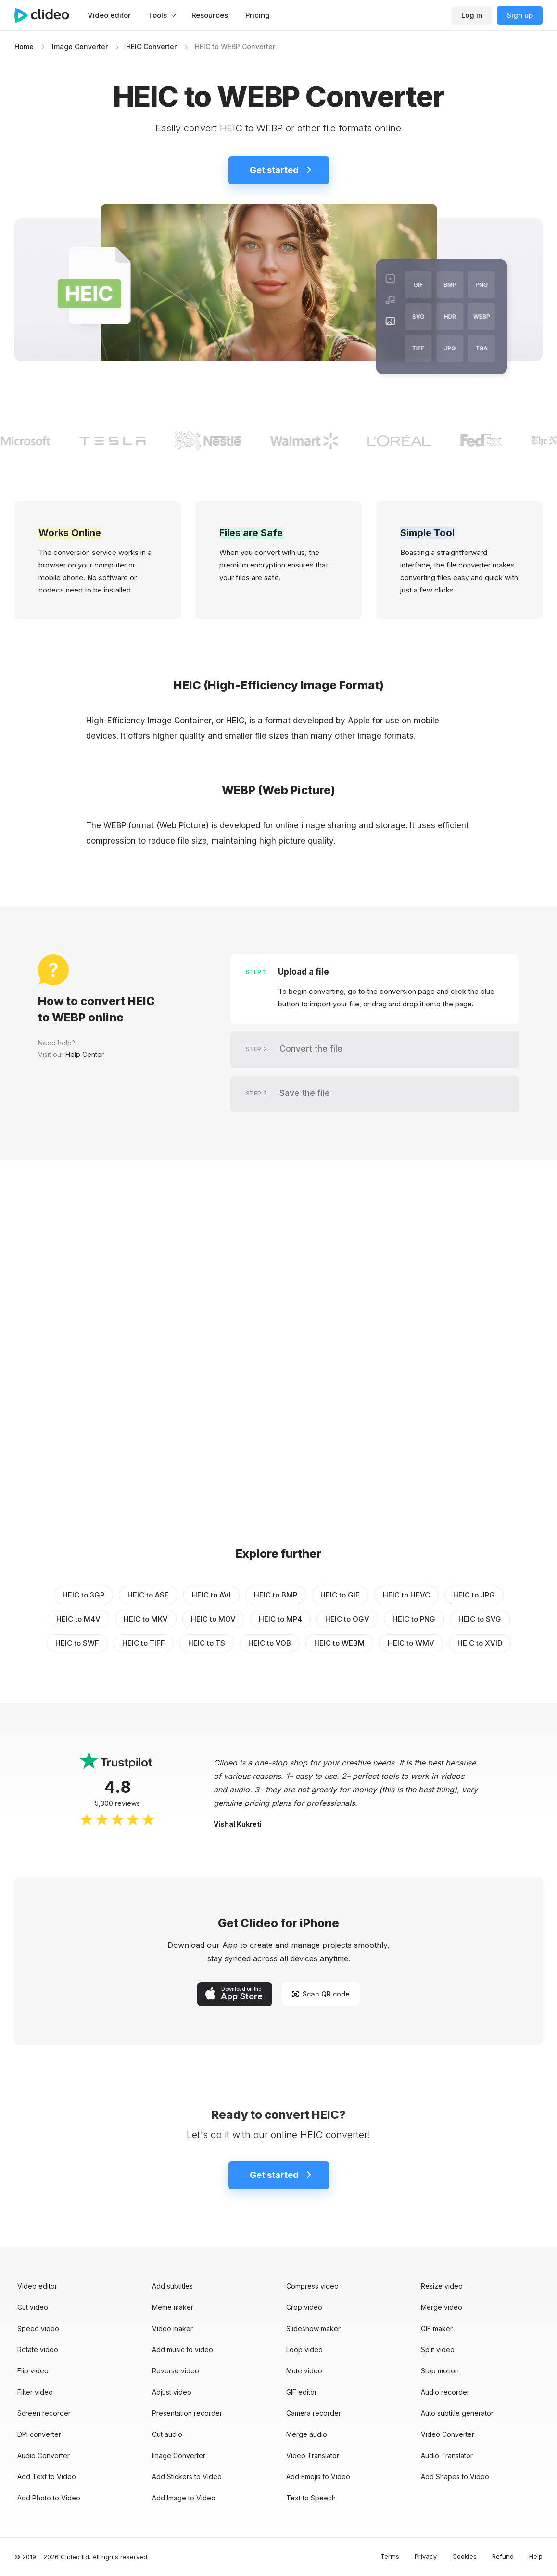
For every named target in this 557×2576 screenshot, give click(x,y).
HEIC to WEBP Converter (235, 46)
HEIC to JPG (474, 1594)
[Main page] (46, 15)
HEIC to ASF (148, 1594)
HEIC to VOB (269, 1643)
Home (24, 46)
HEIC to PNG (413, 1618)
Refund (503, 2556)
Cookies (464, 2556)
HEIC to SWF (77, 1643)
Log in (471, 15)
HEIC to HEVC (406, 1594)
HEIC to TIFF (143, 1643)
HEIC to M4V (78, 1618)
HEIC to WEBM (339, 1643)
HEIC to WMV (411, 1643)
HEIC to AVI (211, 1594)
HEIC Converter (151, 46)
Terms (389, 2556)
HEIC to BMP (275, 1594)
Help (536, 2556)
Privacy (426, 2556)
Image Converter (80, 46)
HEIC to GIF (340, 1594)
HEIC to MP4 (280, 1618)
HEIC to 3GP (83, 1594)
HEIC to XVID (479, 1643)
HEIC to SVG (479, 1618)
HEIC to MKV (146, 1618)
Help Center (84, 1054)
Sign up (519, 15)
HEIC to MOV (213, 1618)
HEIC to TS (206, 1643)
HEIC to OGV (347, 1618)
